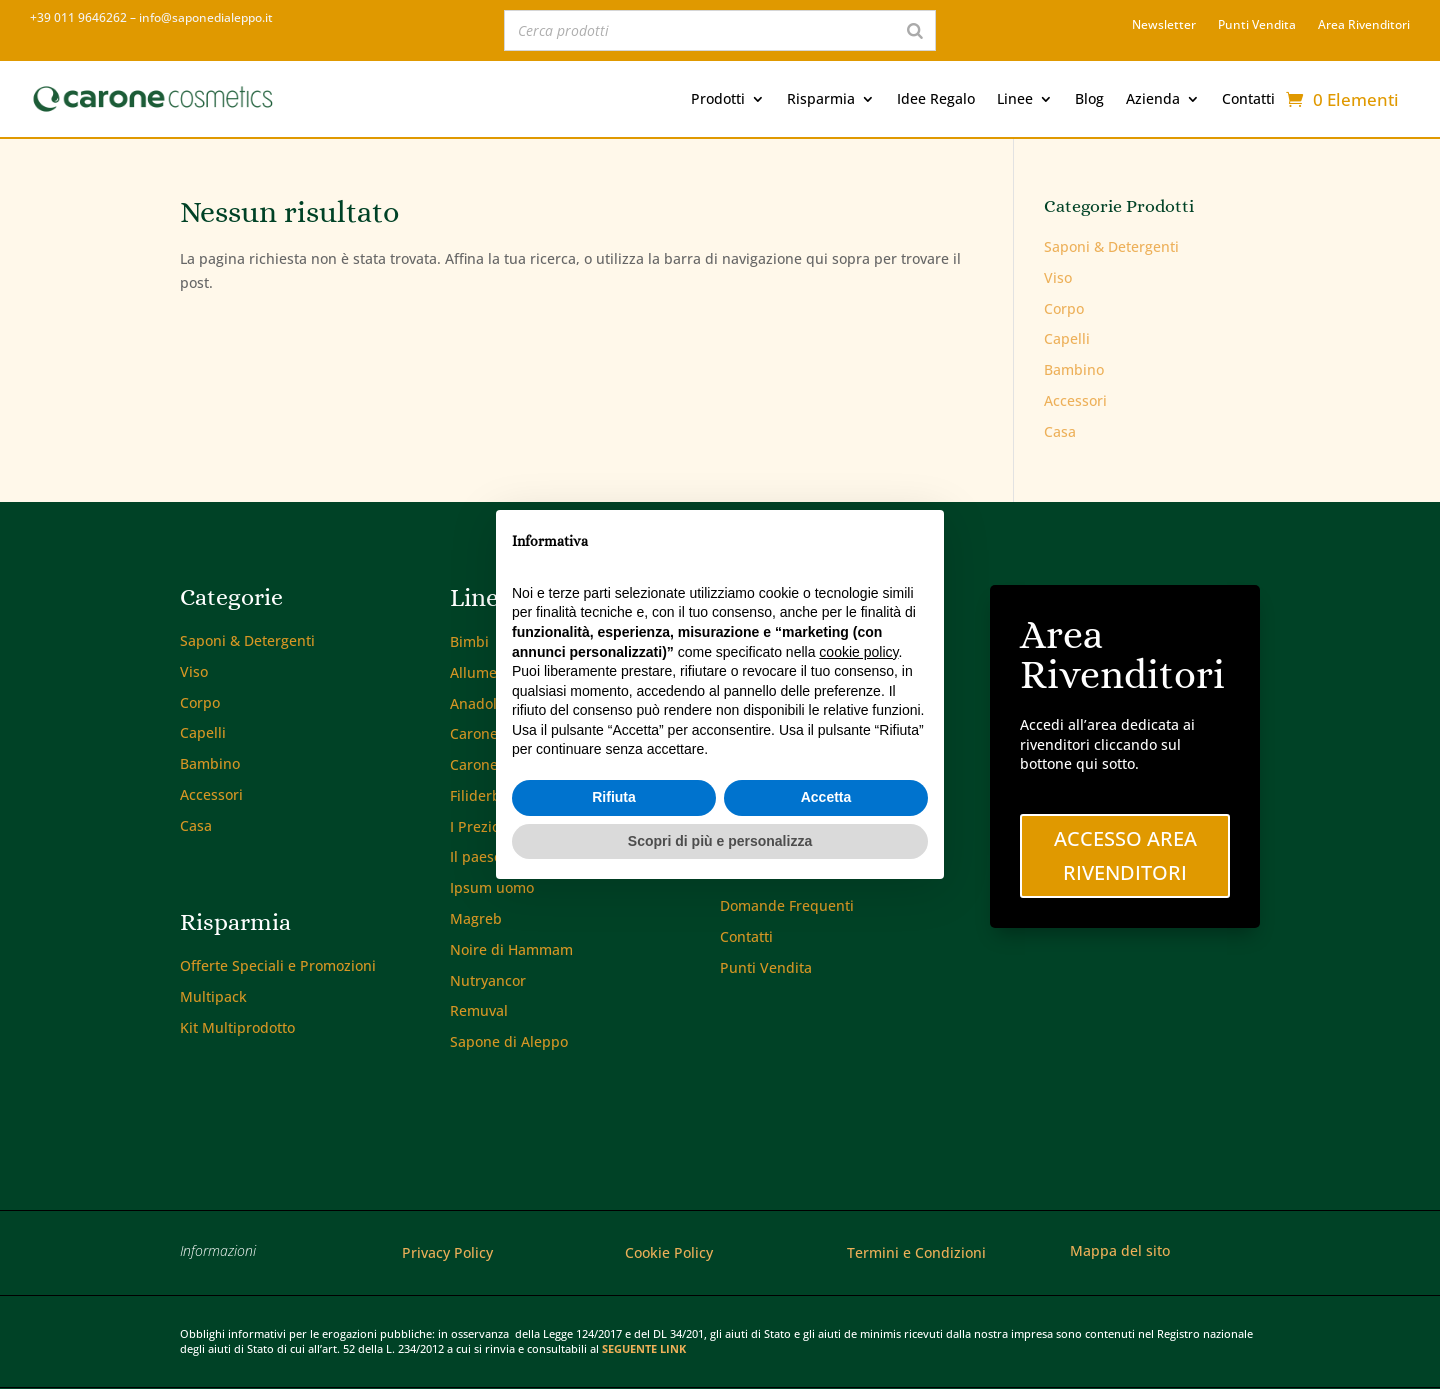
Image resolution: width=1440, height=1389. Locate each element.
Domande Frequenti (787, 905)
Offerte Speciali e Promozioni (278, 965)
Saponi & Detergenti (1111, 246)
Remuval (479, 1010)
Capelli (1067, 338)
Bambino (1074, 369)
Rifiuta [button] (614, 797)
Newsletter (1164, 25)
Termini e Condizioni (916, 1252)
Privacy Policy (447, 1252)
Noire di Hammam (511, 949)
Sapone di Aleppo (509, 1041)
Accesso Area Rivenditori (1125, 855)
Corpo (1064, 308)
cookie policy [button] (858, 652)
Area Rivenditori (1364, 25)
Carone (474, 733)
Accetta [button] (826, 797)
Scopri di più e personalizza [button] (720, 841)
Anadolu (478, 703)
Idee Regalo (936, 98)
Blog (1089, 98)
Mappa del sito (1120, 1250)
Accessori (1075, 400)
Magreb (476, 918)
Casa (1060, 431)
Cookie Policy (669, 1252)
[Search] (915, 30)
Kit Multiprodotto (237, 1027)
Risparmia (821, 98)
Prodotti (718, 98)
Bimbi (469, 641)
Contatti (1248, 98)
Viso (1058, 277)
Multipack (213, 996)
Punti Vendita (1257, 25)
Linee (1015, 98)
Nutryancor (488, 980)
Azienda (1153, 98)
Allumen (478, 672)
